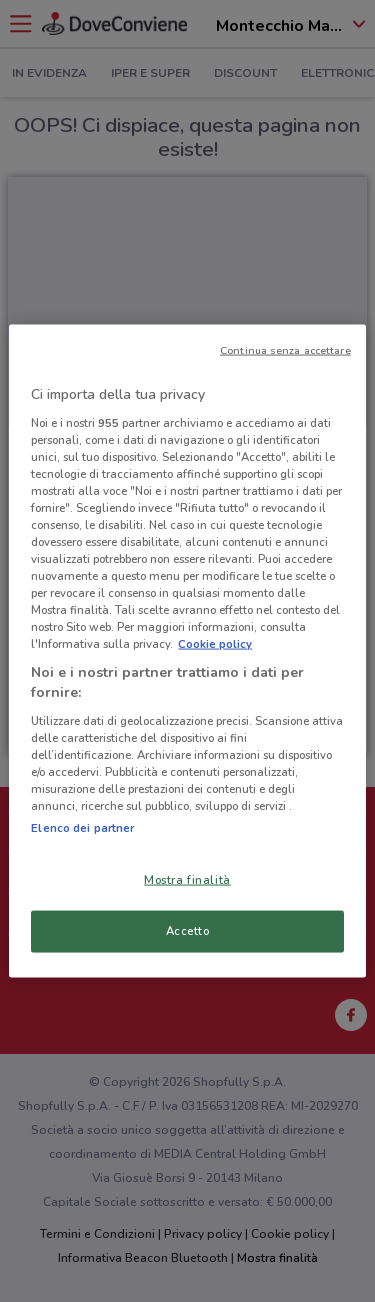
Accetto (188, 931)
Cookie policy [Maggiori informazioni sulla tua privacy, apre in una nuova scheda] (215, 644)
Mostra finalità (187, 880)
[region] (187, 651)
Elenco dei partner (82, 828)
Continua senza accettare (285, 350)
